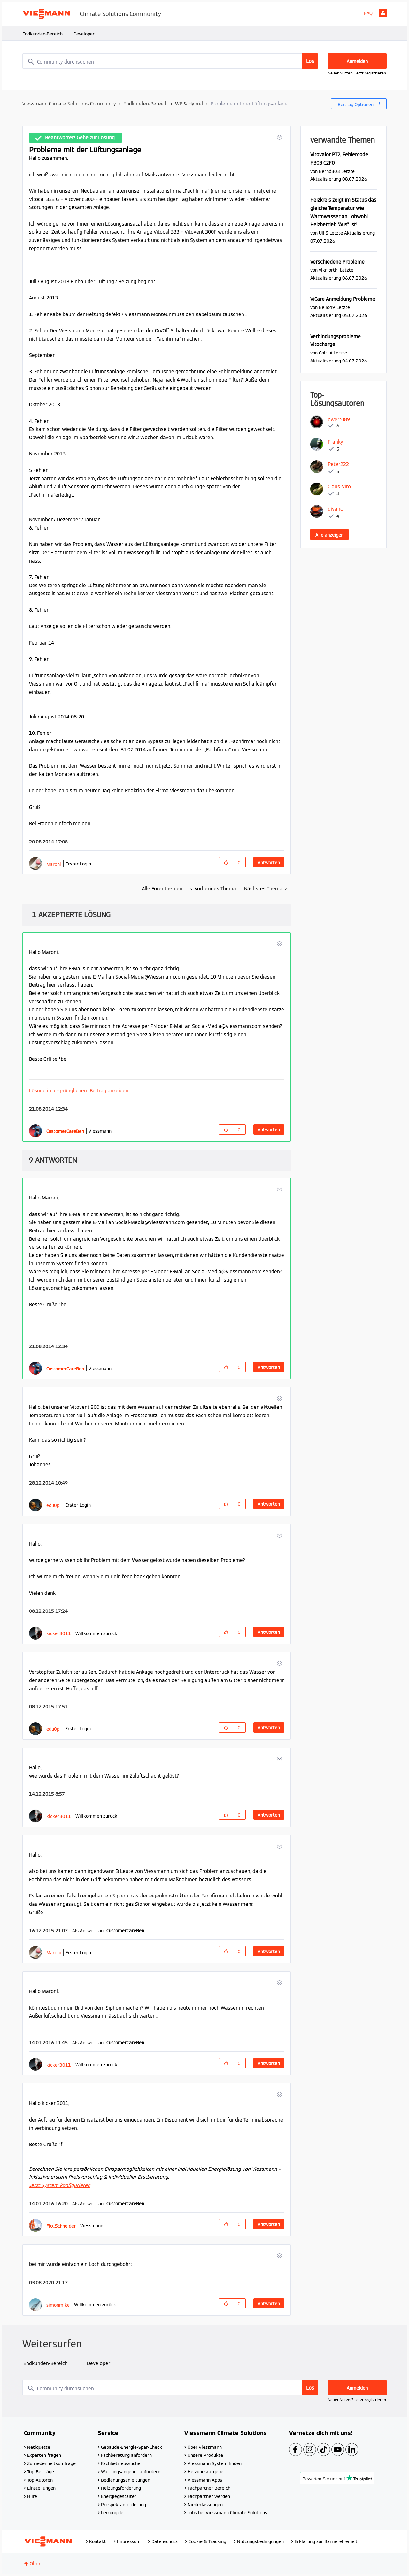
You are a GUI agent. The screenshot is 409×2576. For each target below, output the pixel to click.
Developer (84, 34)
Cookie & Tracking (207, 2541)
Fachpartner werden (209, 2496)
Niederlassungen (205, 2505)
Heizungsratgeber (206, 2472)
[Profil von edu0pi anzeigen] (53, 1505)
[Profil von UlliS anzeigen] (323, 233)
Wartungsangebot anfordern (130, 2472)
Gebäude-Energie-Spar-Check (131, 2447)
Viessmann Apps (205, 2480)
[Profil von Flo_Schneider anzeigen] (61, 2226)
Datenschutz (164, 2541)
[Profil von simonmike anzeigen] (58, 2305)
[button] (279, 137)
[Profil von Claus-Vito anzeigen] (339, 487)
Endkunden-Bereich (42, 34)
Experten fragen (44, 2455)
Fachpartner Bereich (209, 2488)
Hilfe (32, 2496)
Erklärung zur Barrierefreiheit (326, 2541)
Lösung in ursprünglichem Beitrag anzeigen (78, 1091)
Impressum (129, 2541)
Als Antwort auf (108, 1931)
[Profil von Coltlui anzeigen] (325, 353)
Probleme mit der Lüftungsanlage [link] (249, 104)
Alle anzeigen (329, 535)
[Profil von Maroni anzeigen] (53, 864)
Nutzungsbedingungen (260, 2541)
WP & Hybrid (189, 104)
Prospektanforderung (123, 2505)
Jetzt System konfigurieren (59, 2185)
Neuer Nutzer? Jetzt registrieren (357, 73)
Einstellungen (41, 2488)
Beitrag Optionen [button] (356, 104)
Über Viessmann (205, 2447)
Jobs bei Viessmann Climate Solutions (227, 2513)
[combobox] (170, 61)
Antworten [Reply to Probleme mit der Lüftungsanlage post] (269, 862)
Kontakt (97, 2541)
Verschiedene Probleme (337, 262)
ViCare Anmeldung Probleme (342, 299)
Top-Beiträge (40, 2472)
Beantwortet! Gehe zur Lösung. (80, 138)
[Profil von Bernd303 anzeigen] (329, 171)
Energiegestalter (118, 2496)
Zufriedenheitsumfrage (51, 2463)
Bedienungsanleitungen (125, 2480)
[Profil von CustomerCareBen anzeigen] (65, 1131)
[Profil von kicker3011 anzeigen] (58, 1633)
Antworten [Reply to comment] (269, 1130)
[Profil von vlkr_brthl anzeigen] (329, 270)
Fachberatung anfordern (126, 2455)
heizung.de (112, 2513)
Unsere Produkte (205, 2455)
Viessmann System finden (215, 2463)
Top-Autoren (40, 2480)
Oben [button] (36, 2564)
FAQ (368, 13)
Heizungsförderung (121, 2488)
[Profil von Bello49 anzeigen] (327, 307)
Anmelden (383, 13)
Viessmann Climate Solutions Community (69, 104)
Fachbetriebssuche (120, 2463)
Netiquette (38, 2447)
